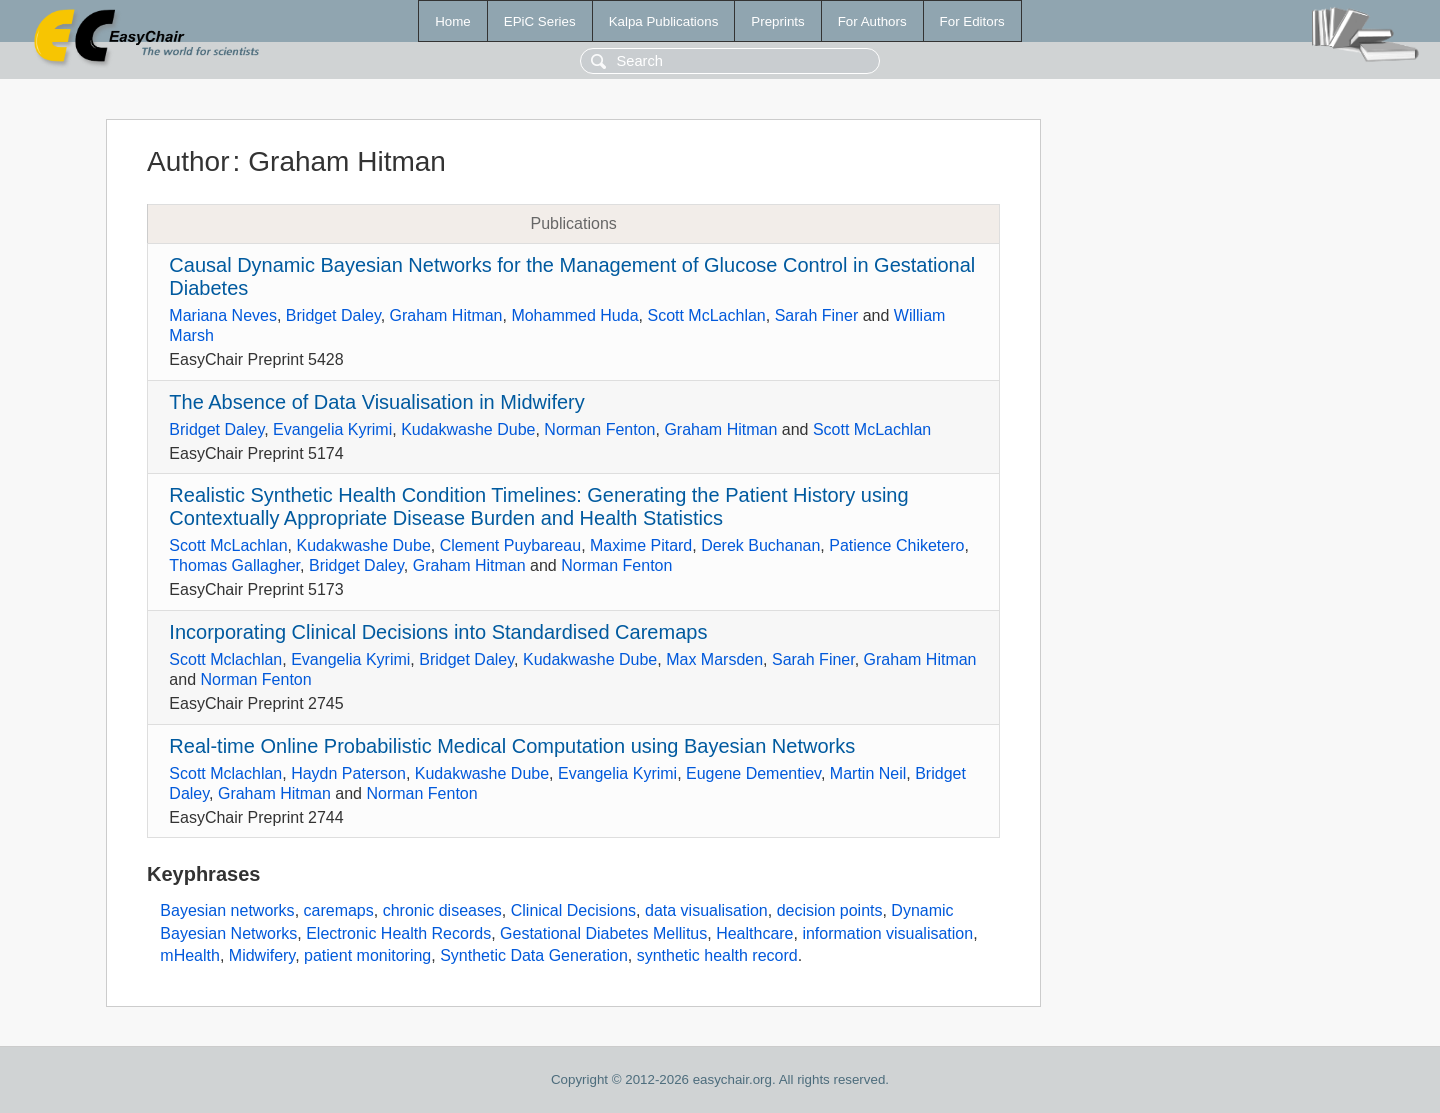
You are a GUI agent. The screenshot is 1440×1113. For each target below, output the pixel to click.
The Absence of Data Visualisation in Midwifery (376, 402)
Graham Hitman (446, 315)
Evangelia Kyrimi (332, 429)
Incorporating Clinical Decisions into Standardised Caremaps (438, 632)
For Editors (972, 21)
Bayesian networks (227, 910)
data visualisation (706, 910)
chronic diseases (442, 910)
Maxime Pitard (641, 545)
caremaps (339, 910)
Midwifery (262, 955)
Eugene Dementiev (753, 773)
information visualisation (887, 933)
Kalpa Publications (664, 21)
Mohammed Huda (574, 315)
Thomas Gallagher (234, 565)
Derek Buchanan (760, 545)
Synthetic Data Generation (534, 955)
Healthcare (754, 933)
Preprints (777, 21)
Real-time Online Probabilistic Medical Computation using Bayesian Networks (512, 746)
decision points (830, 910)
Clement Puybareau (510, 545)
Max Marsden (714, 659)
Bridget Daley (333, 315)
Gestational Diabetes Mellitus (603, 933)
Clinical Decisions (573, 910)
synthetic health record (717, 955)
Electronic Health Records (398, 933)
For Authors (872, 21)
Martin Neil (868, 773)
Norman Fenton (599, 429)
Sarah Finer (817, 315)
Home (453, 21)
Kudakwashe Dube (468, 429)
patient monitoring (367, 955)
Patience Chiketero (896, 545)
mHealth (190, 955)
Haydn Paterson (348, 773)
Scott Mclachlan (225, 659)
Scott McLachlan (706, 315)
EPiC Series (540, 21)
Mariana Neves (223, 315)
